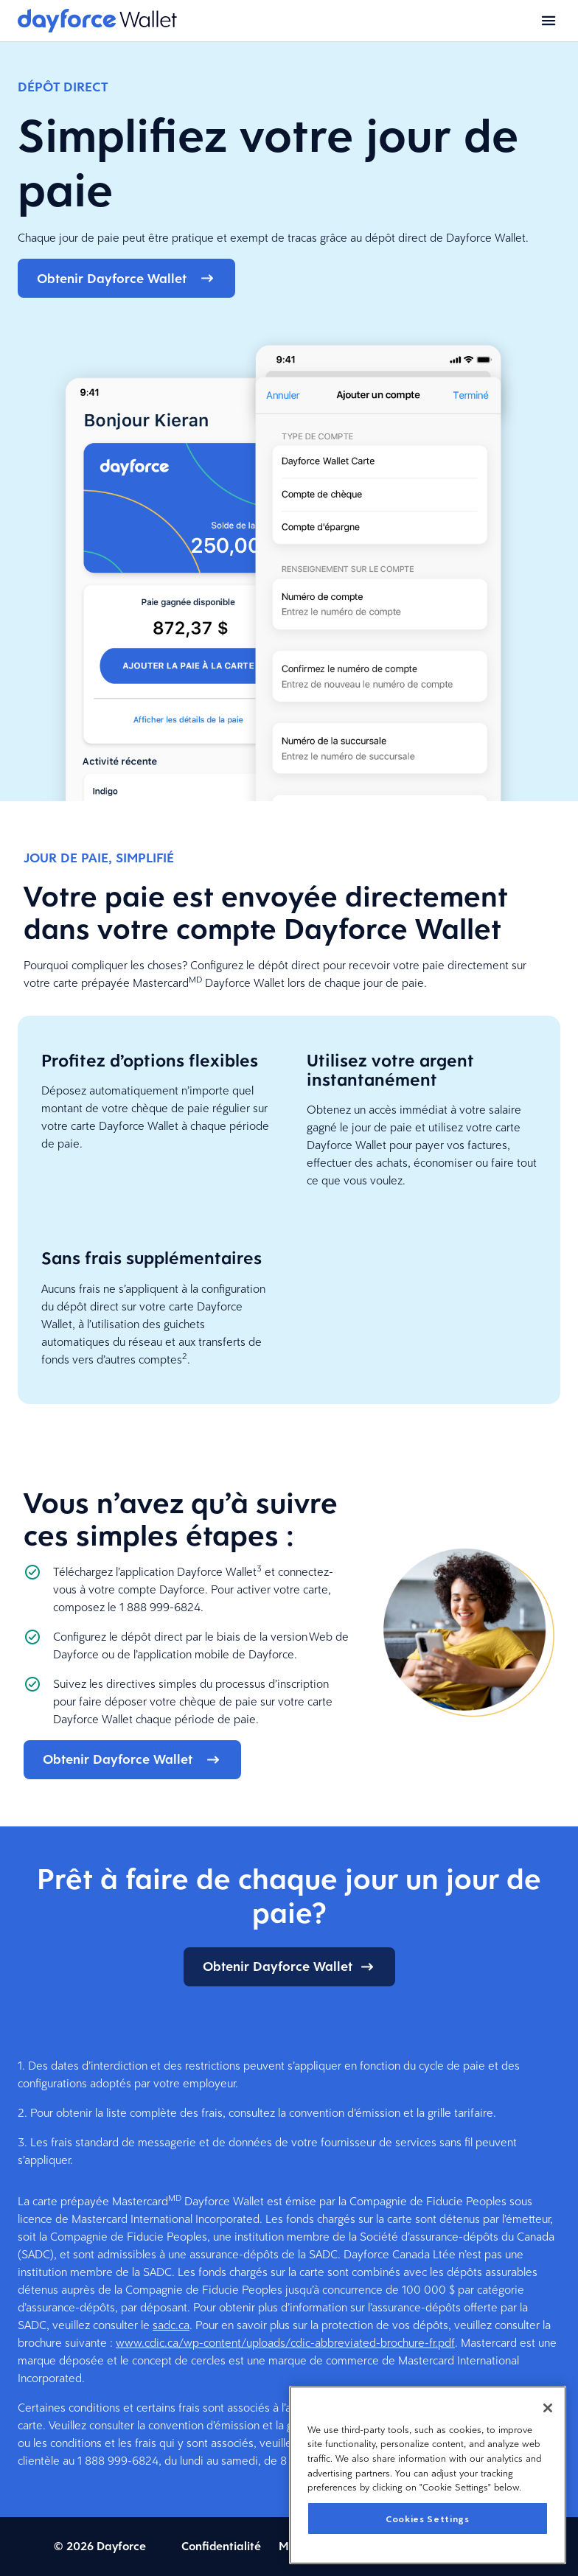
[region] (427, 2475)
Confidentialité (221, 2546)
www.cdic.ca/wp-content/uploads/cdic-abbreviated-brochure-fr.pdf (285, 2343)
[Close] (548, 2408)
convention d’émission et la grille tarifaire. (392, 2113)
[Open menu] (548, 20)
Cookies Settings (428, 2518)
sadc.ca (171, 2325)
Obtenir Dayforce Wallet (126, 278)
